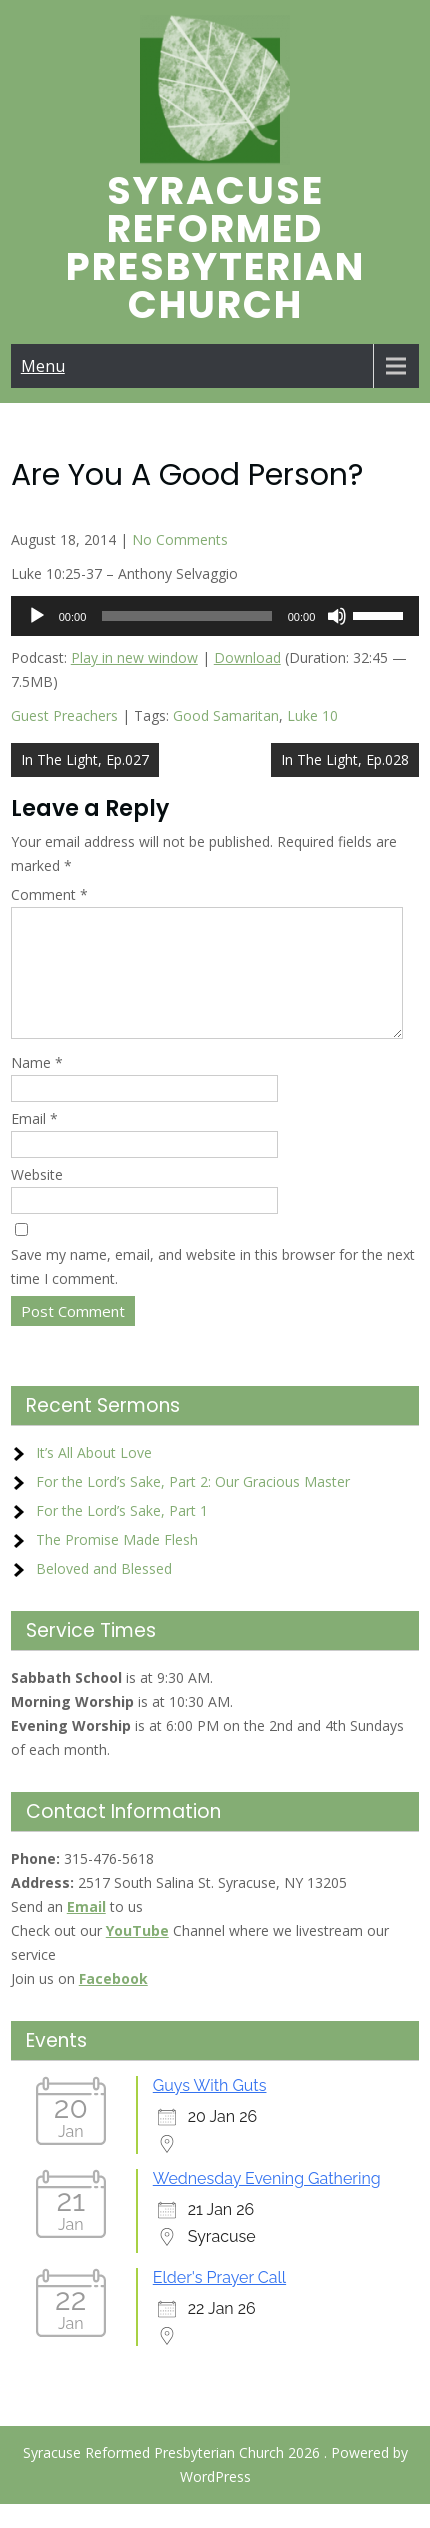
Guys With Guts (210, 2109)
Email (34, 1142)
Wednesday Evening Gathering (267, 2202)
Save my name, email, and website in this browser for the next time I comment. (213, 1290)
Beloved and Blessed (104, 1592)
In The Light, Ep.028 (345, 759)
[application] (215, 616)
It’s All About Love (94, 1476)
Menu (43, 366)
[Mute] (337, 616)
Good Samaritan (226, 715)
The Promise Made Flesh (117, 1563)
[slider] (186, 616)
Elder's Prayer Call (219, 2301)
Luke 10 (312, 715)
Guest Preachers (64, 715)
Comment (49, 894)
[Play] (37, 616)
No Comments (180, 539)
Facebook (113, 2002)
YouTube (137, 1954)
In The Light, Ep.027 (85, 759)
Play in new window (134, 657)
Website (37, 1198)
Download (247, 657)
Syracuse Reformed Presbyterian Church (215, 247)
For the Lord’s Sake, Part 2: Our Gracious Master (193, 1505)
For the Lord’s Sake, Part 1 (122, 1534)
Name (37, 1086)
